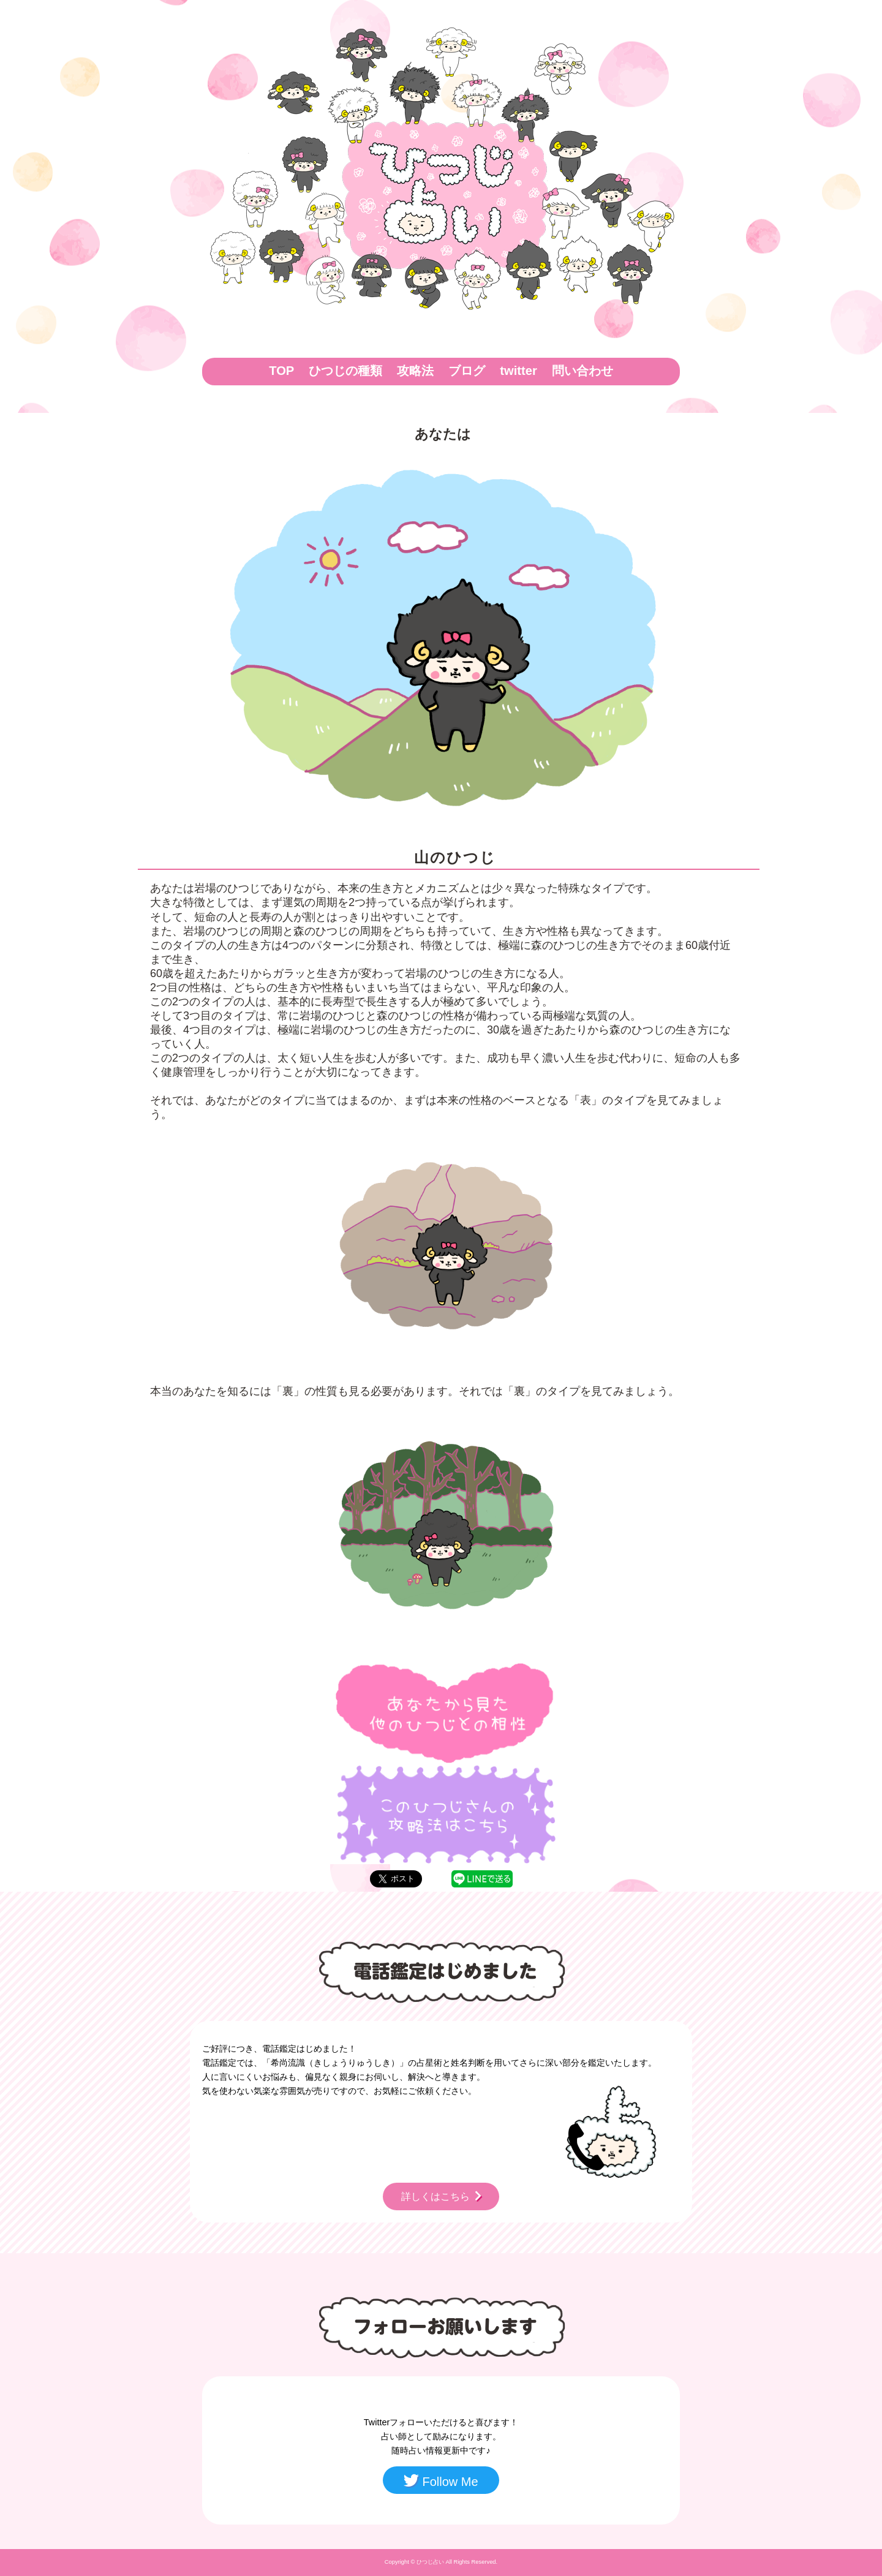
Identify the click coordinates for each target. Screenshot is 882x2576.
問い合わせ (582, 370)
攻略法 (415, 370)
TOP (281, 370)
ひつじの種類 (345, 370)
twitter (518, 370)
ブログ (466, 370)
